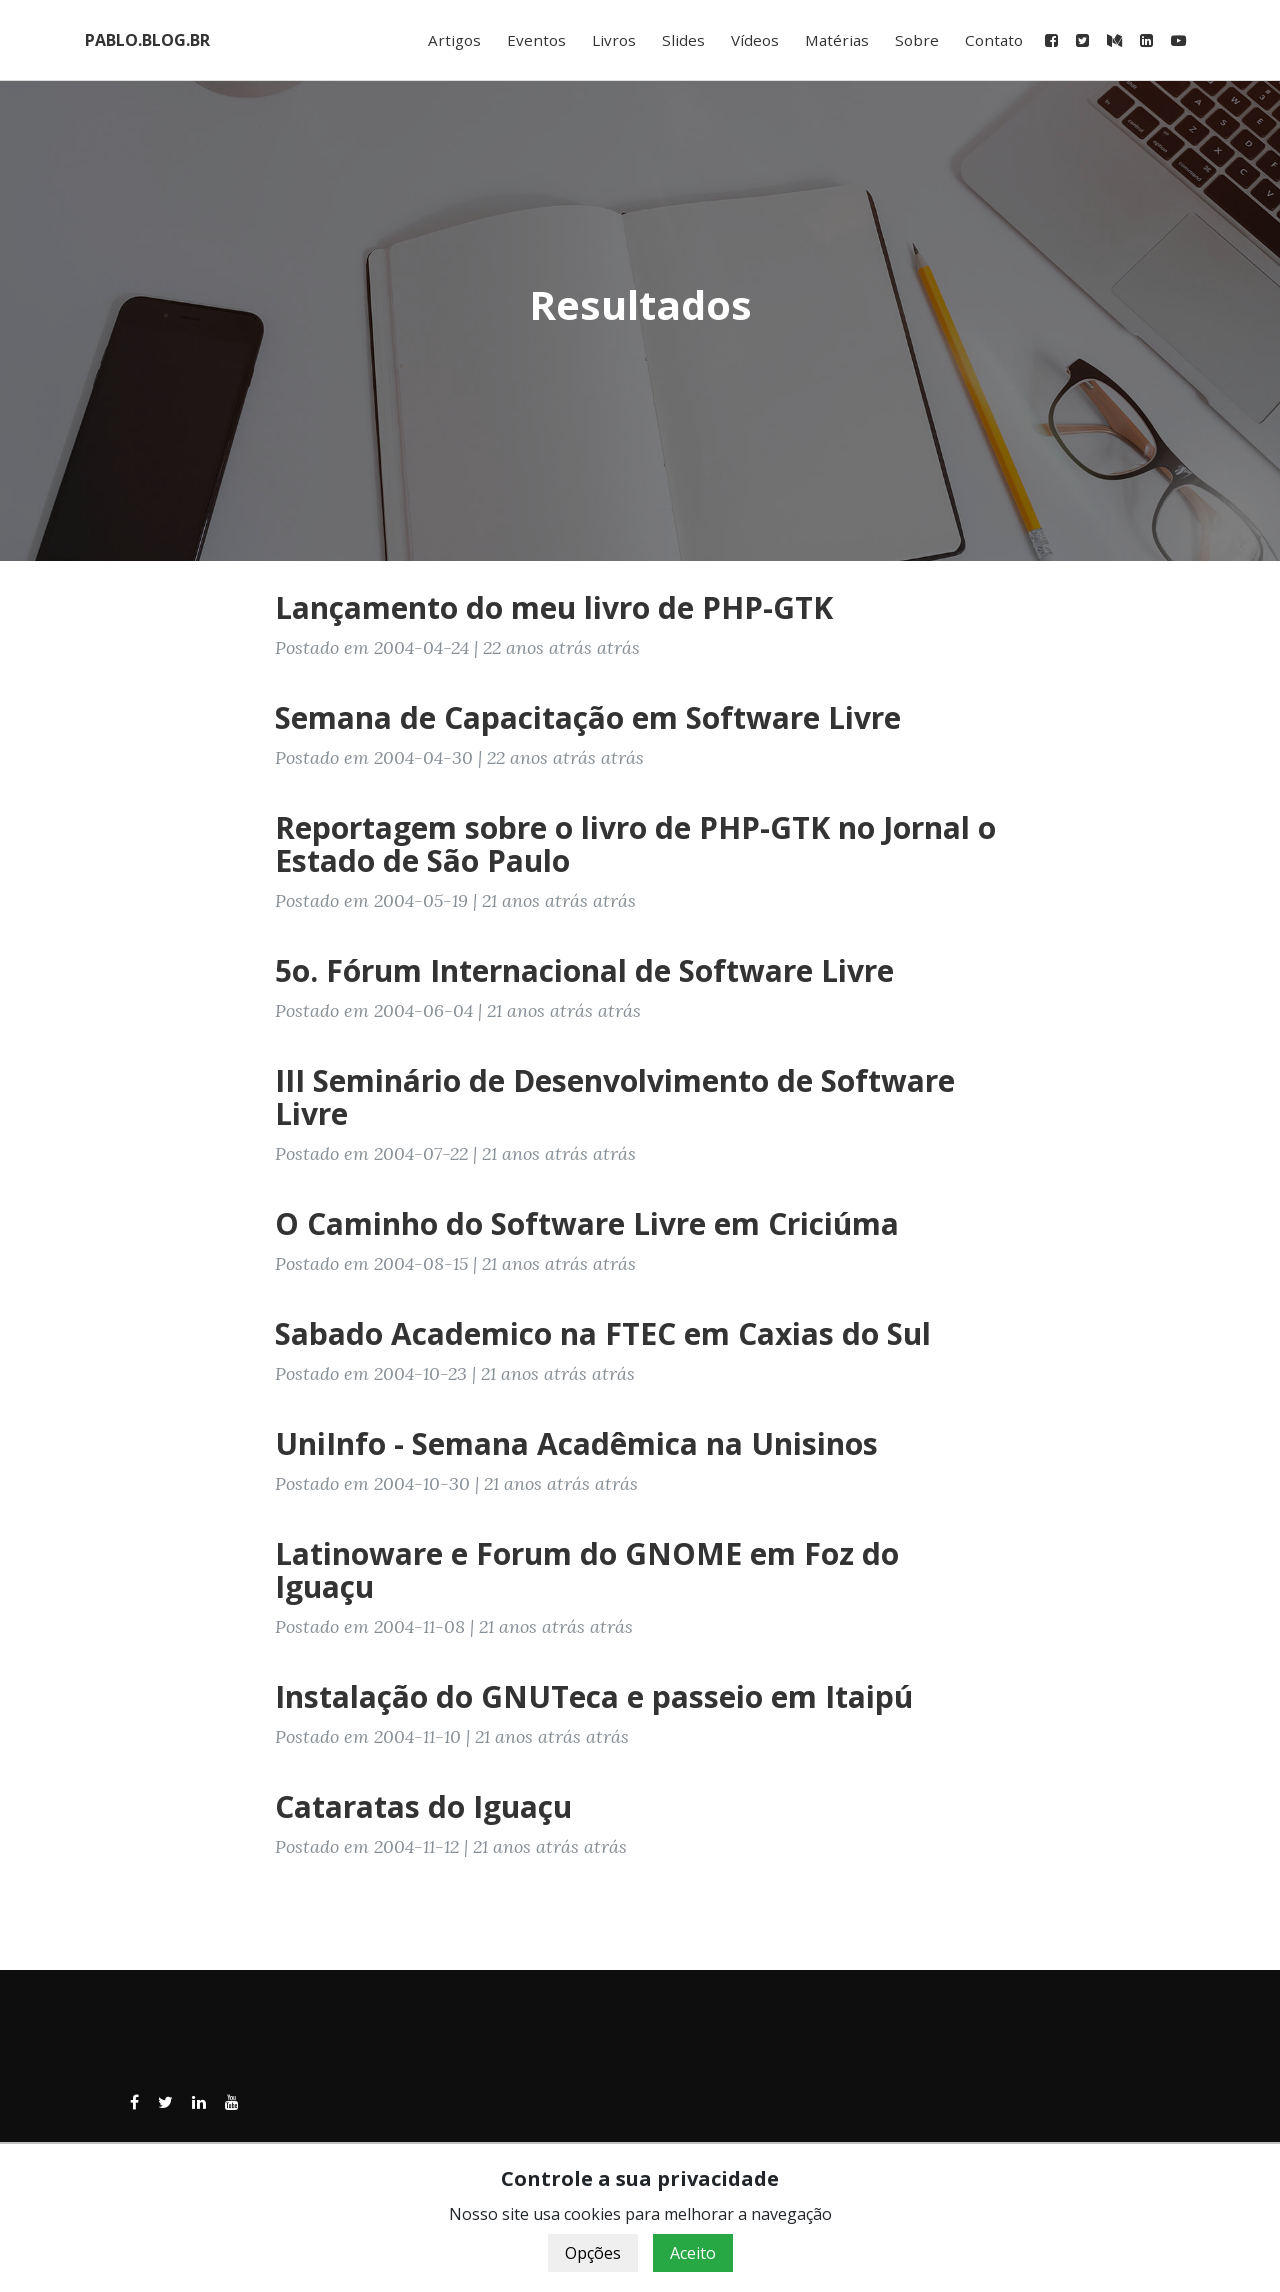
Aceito (693, 2253)
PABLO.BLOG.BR (147, 40)
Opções (593, 2253)
